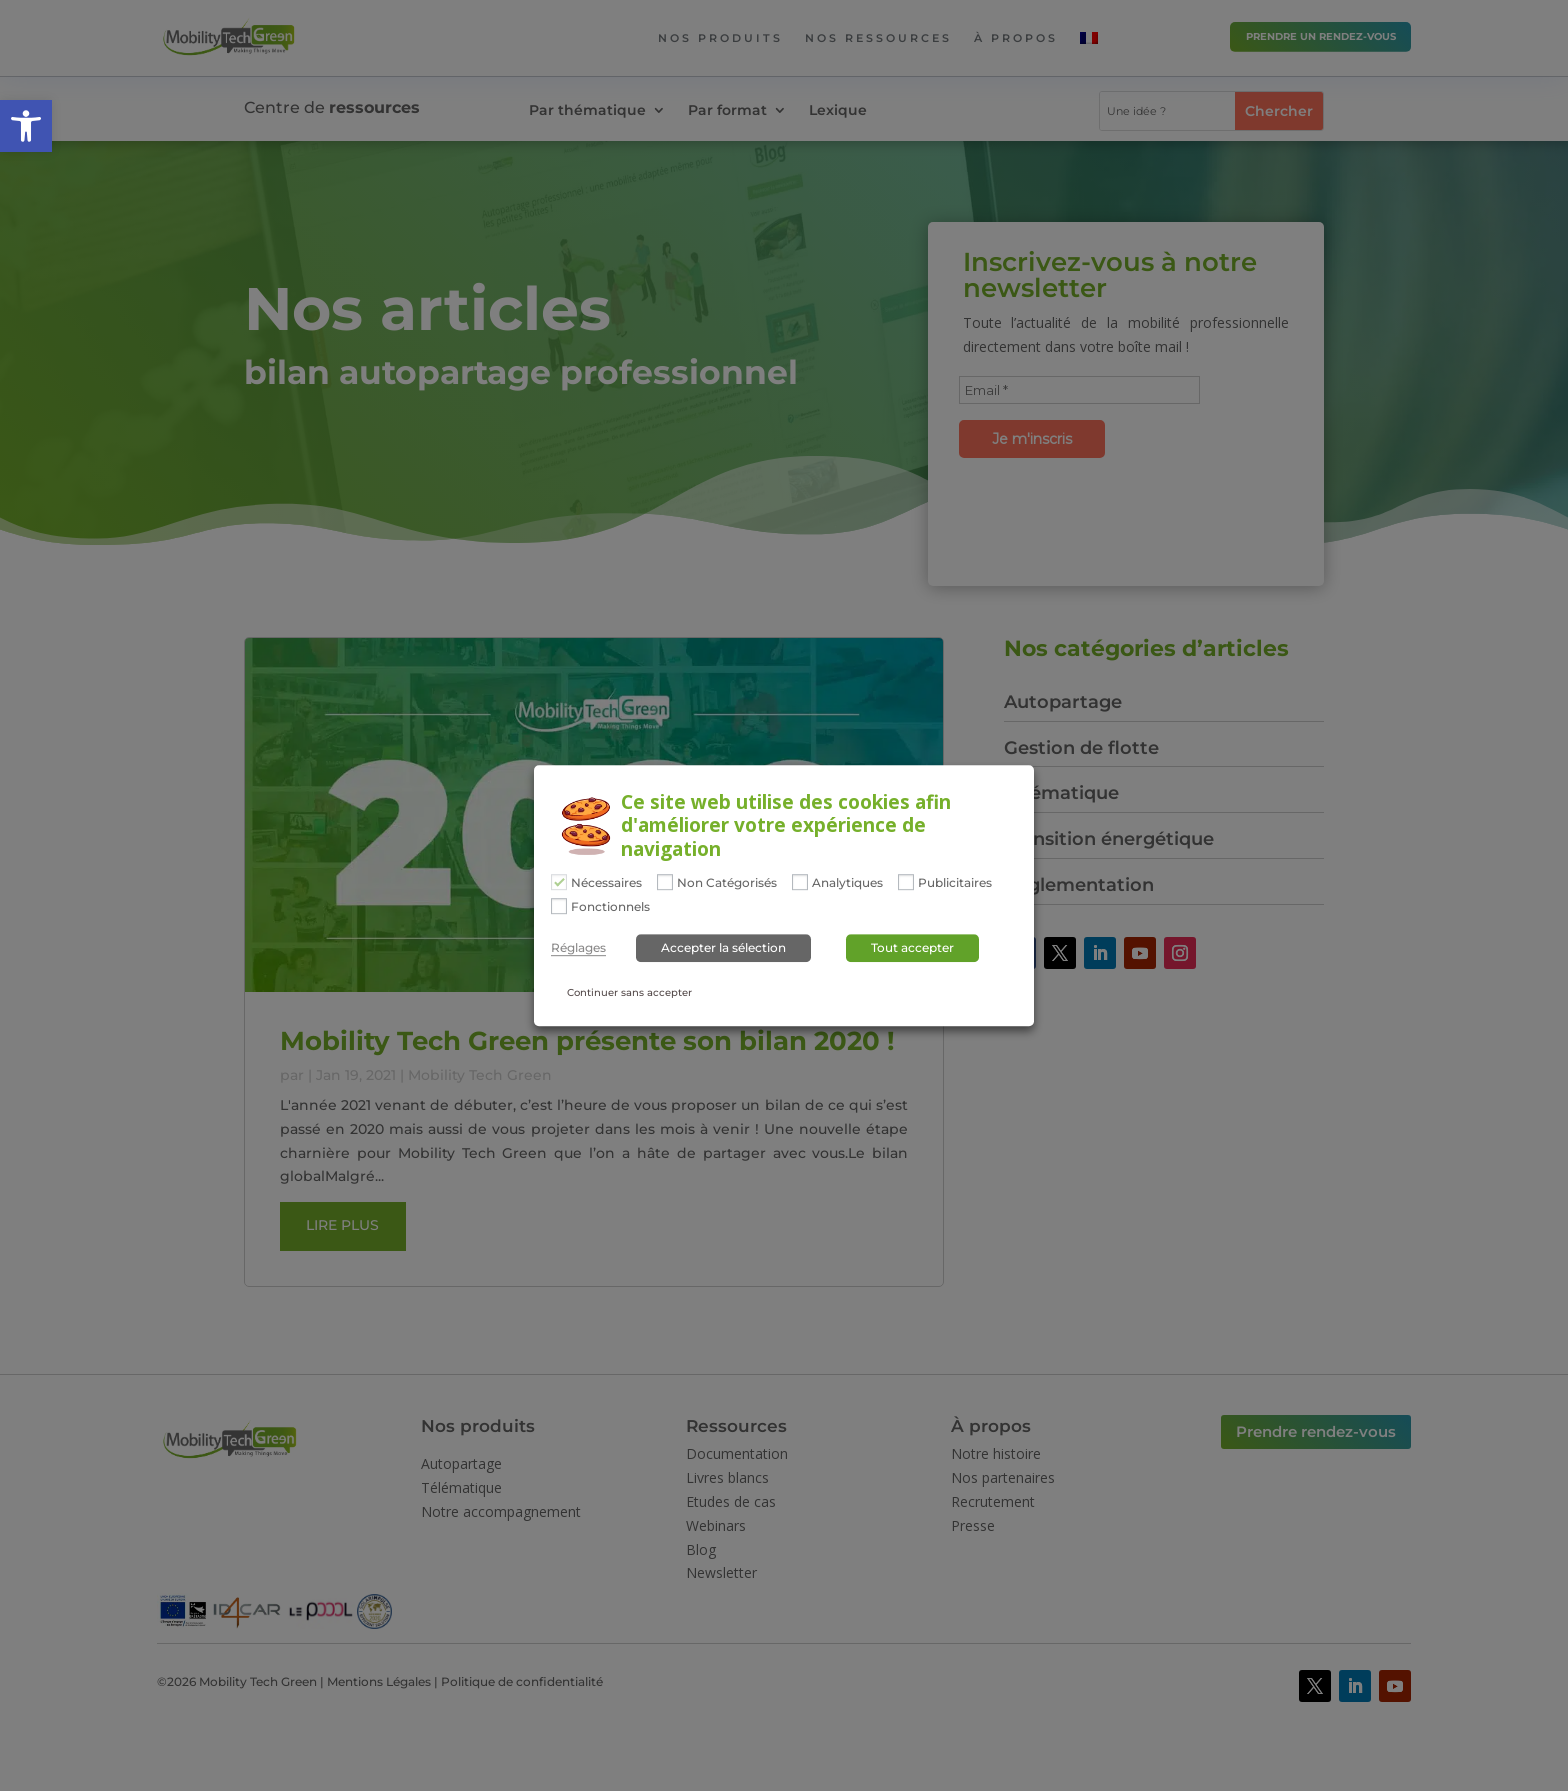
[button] (26, 126)
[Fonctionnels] (559, 906)
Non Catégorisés (727, 883)
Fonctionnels (610, 907)
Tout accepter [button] (912, 948)
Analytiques (847, 883)
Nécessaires (606, 883)
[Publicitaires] (906, 882)
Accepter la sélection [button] (723, 948)
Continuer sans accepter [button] (629, 993)
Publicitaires (955, 883)
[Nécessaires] (559, 882)
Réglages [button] (578, 949)
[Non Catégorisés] (665, 882)
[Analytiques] (800, 882)
